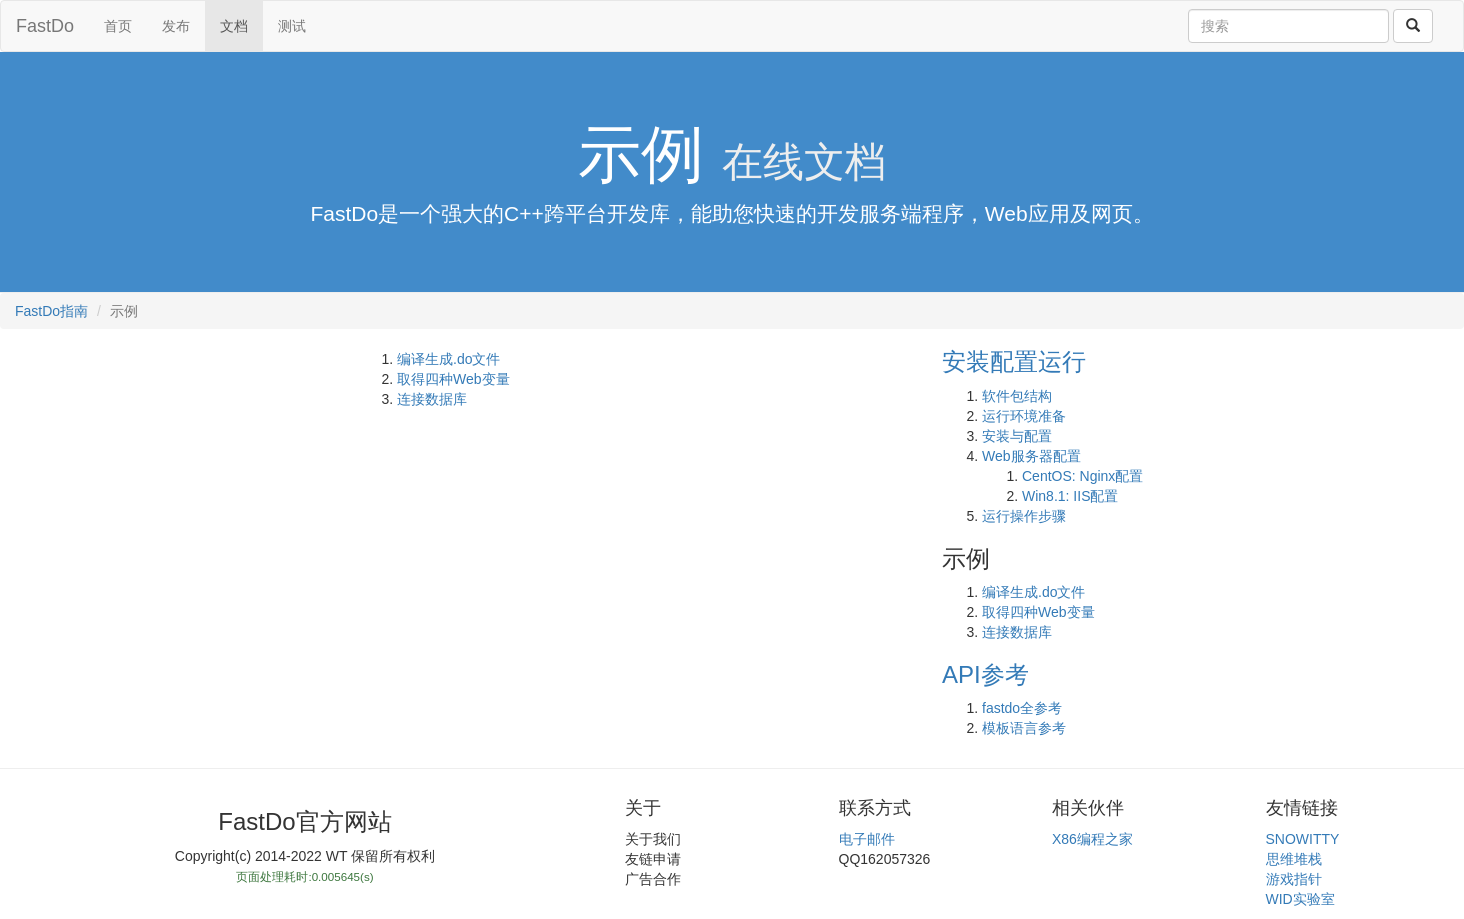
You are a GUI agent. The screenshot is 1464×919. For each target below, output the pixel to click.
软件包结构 (1017, 396)
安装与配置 (1017, 436)
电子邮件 (867, 839)
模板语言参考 (1024, 728)
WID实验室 (1300, 899)
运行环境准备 (1024, 416)
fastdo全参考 (1022, 708)
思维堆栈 (1294, 859)
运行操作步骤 (1024, 516)
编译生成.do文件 (448, 359)
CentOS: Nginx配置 (1082, 476)
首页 (118, 26)
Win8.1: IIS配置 (1070, 496)
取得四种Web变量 (453, 379)
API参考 (985, 674)
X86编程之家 (1092, 839)
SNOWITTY (1303, 839)
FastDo (45, 26)
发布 (176, 26)
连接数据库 (432, 399)
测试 (292, 26)
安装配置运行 (1014, 361)
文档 (234, 26)
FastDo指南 (51, 311)
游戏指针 (1294, 879)
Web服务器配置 (1031, 456)
